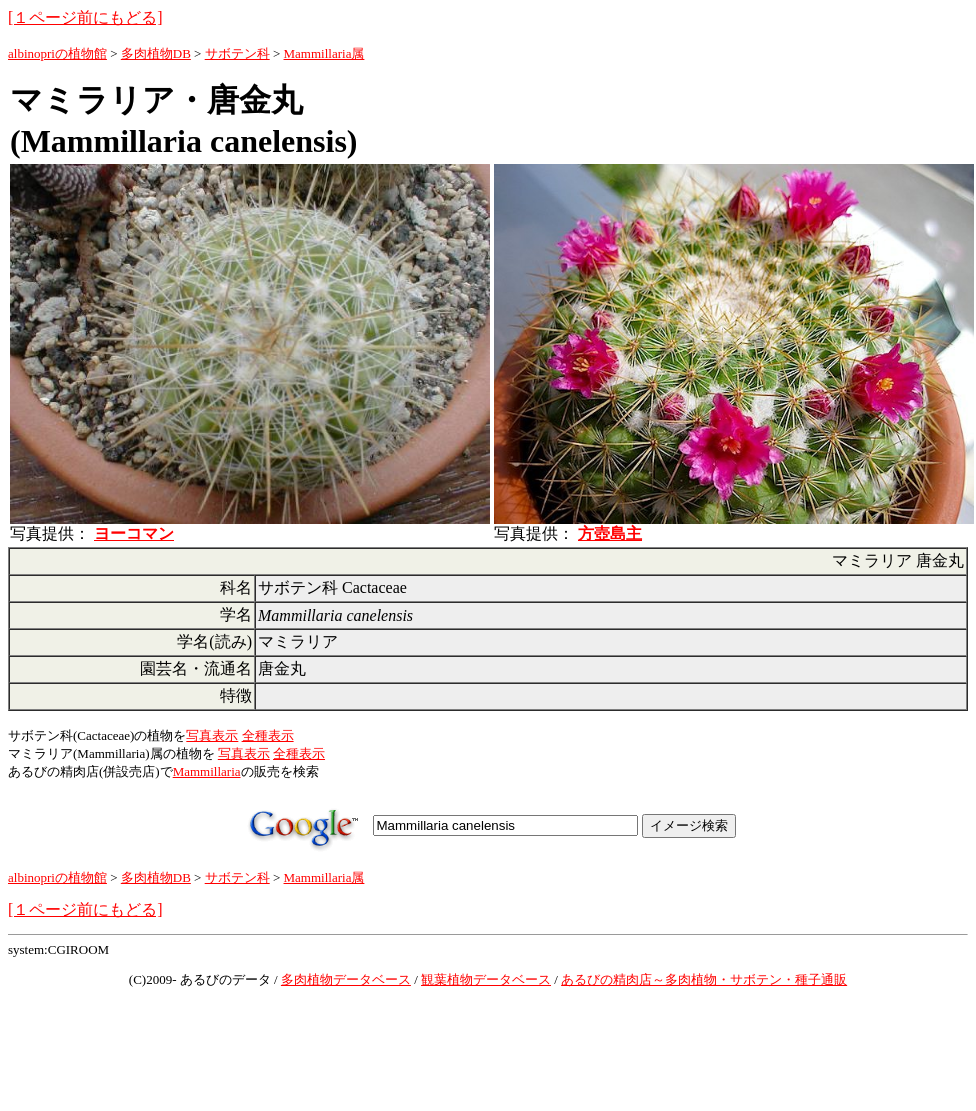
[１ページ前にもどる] (85, 17)
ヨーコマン (134, 533)
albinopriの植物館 (57, 53)
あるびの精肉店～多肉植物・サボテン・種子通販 (704, 979)
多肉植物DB (156, 53)
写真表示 (212, 735)
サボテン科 (237, 53)
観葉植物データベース (486, 979)
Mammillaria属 (324, 53)
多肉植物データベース (346, 979)
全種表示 (268, 735)
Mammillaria (207, 771)
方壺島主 (610, 533)
